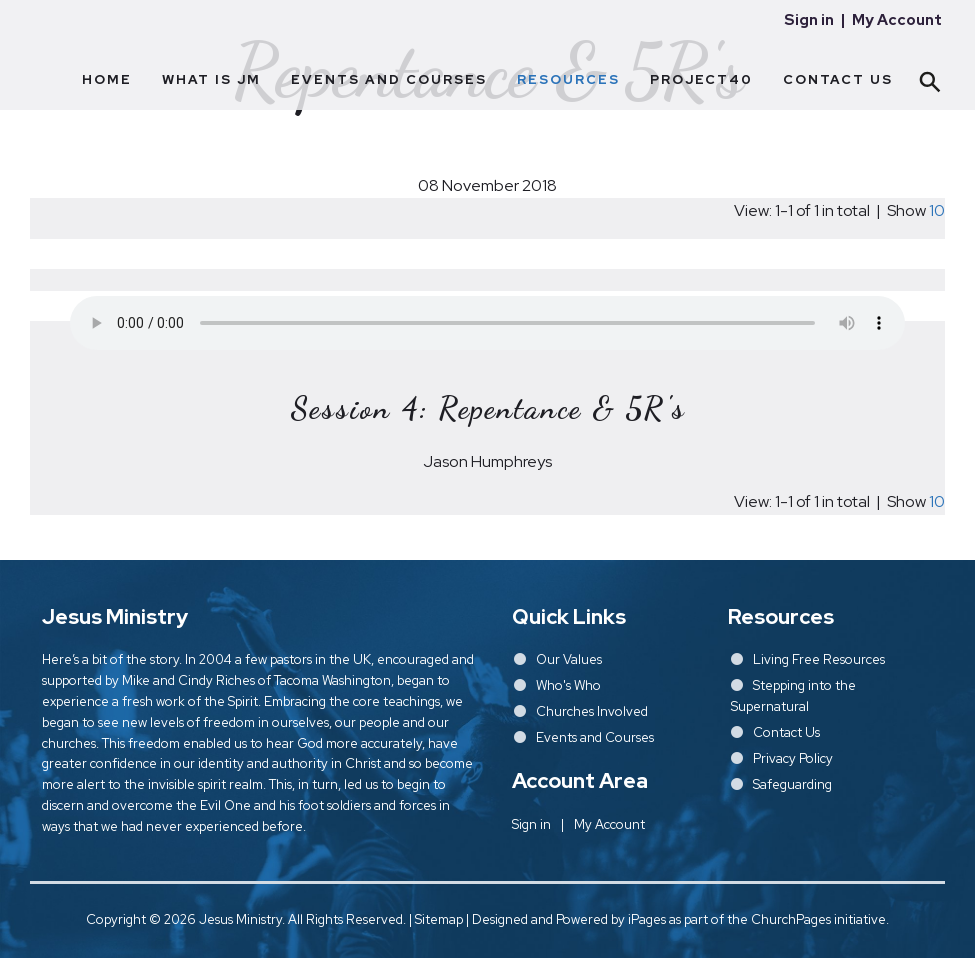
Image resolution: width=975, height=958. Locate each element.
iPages (647, 919)
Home (107, 79)
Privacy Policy (793, 758)
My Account (897, 20)
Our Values (569, 659)
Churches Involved (592, 711)
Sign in (809, 20)
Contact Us (838, 79)
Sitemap (439, 919)
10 (937, 210)
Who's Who (568, 685)
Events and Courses (389, 79)
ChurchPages (791, 919)
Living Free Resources (819, 659)
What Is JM (211, 79)
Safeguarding (792, 784)
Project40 (701, 79)
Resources (568, 79)
